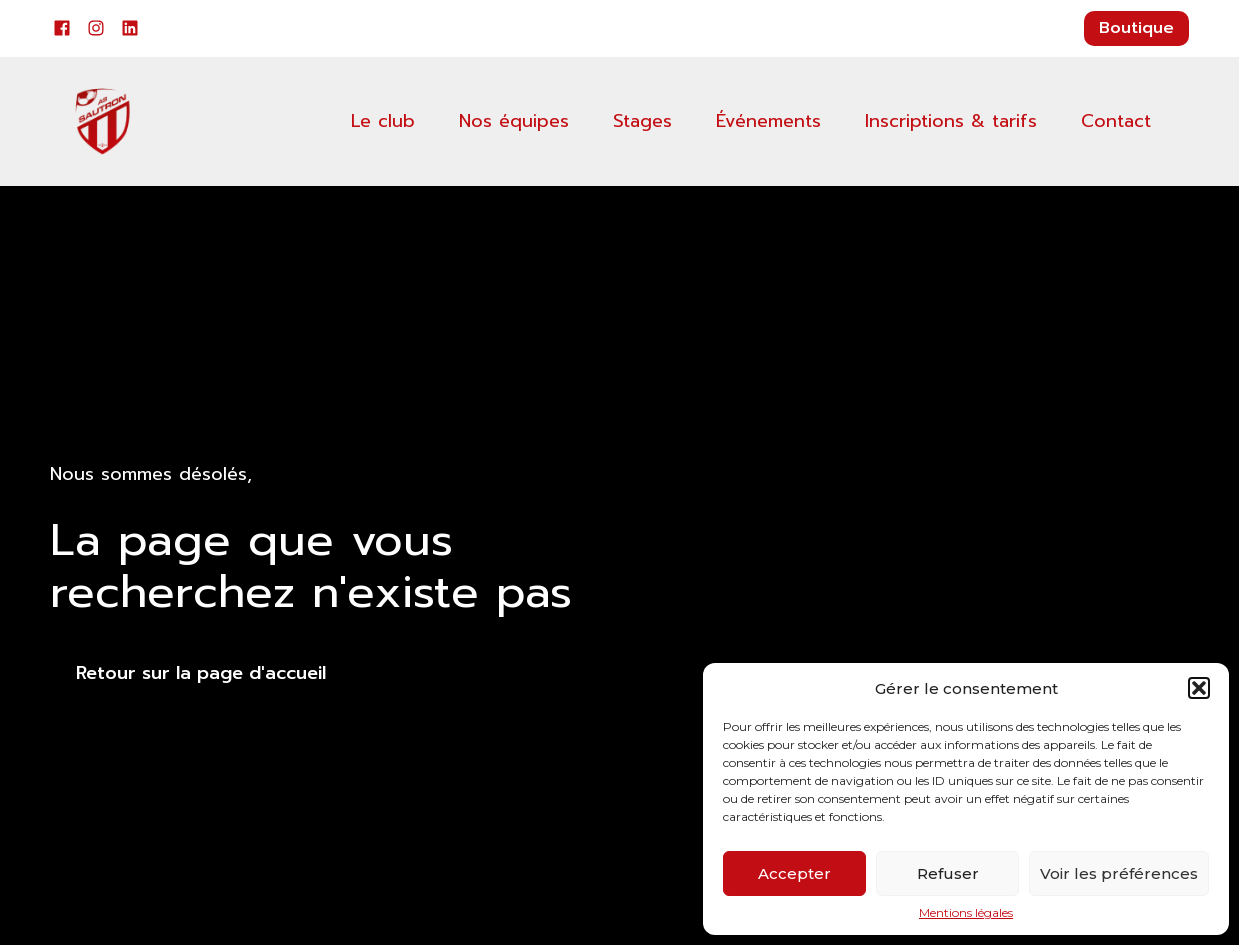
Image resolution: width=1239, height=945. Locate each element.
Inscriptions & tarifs (951, 121)
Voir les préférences (1119, 873)
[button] (1199, 688)
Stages (642, 121)
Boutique (1136, 28)
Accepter (794, 873)
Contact (1116, 121)
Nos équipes (514, 121)
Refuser (948, 873)
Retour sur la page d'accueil (201, 673)
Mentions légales (966, 913)
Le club (383, 121)
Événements (768, 121)
